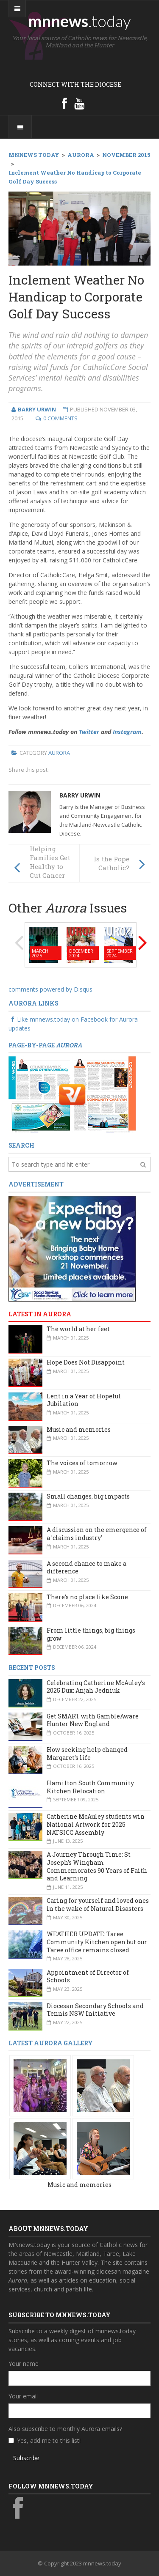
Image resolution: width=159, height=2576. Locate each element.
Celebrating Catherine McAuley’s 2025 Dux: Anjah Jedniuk (96, 1687)
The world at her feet (78, 1329)
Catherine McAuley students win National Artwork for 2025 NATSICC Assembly (96, 1824)
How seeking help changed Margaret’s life (87, 1754)
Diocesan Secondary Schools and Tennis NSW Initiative (95, 2010)
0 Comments (60, 418)
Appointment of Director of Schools (88, 1976)
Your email (23, 2396)
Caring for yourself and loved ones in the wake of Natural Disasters (98, 1904)
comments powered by (50, 989)
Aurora (59, 752)
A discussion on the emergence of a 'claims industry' (97, 1534)
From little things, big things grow (91, 1634)
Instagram (127, 732)
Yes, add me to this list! (49, 2440)
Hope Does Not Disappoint (86, 1362)
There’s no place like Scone (87, 1597)
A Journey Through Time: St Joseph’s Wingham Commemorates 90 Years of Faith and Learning (97, 1866)
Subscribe (26, 2458)
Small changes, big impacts (88, 1496)
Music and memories (79, 1429)
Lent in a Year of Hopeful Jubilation (84, 1400)
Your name (23, 2364)
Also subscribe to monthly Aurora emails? (65, 2429)
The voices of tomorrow (82, 1463)
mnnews (79, 20)
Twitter (89, 732)
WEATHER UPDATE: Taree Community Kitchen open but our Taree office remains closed (97, 1942)
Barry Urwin (79, 795)
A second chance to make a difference (86, 1567)
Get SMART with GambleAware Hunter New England (93, 1720)
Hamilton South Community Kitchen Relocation (90, 1787)
